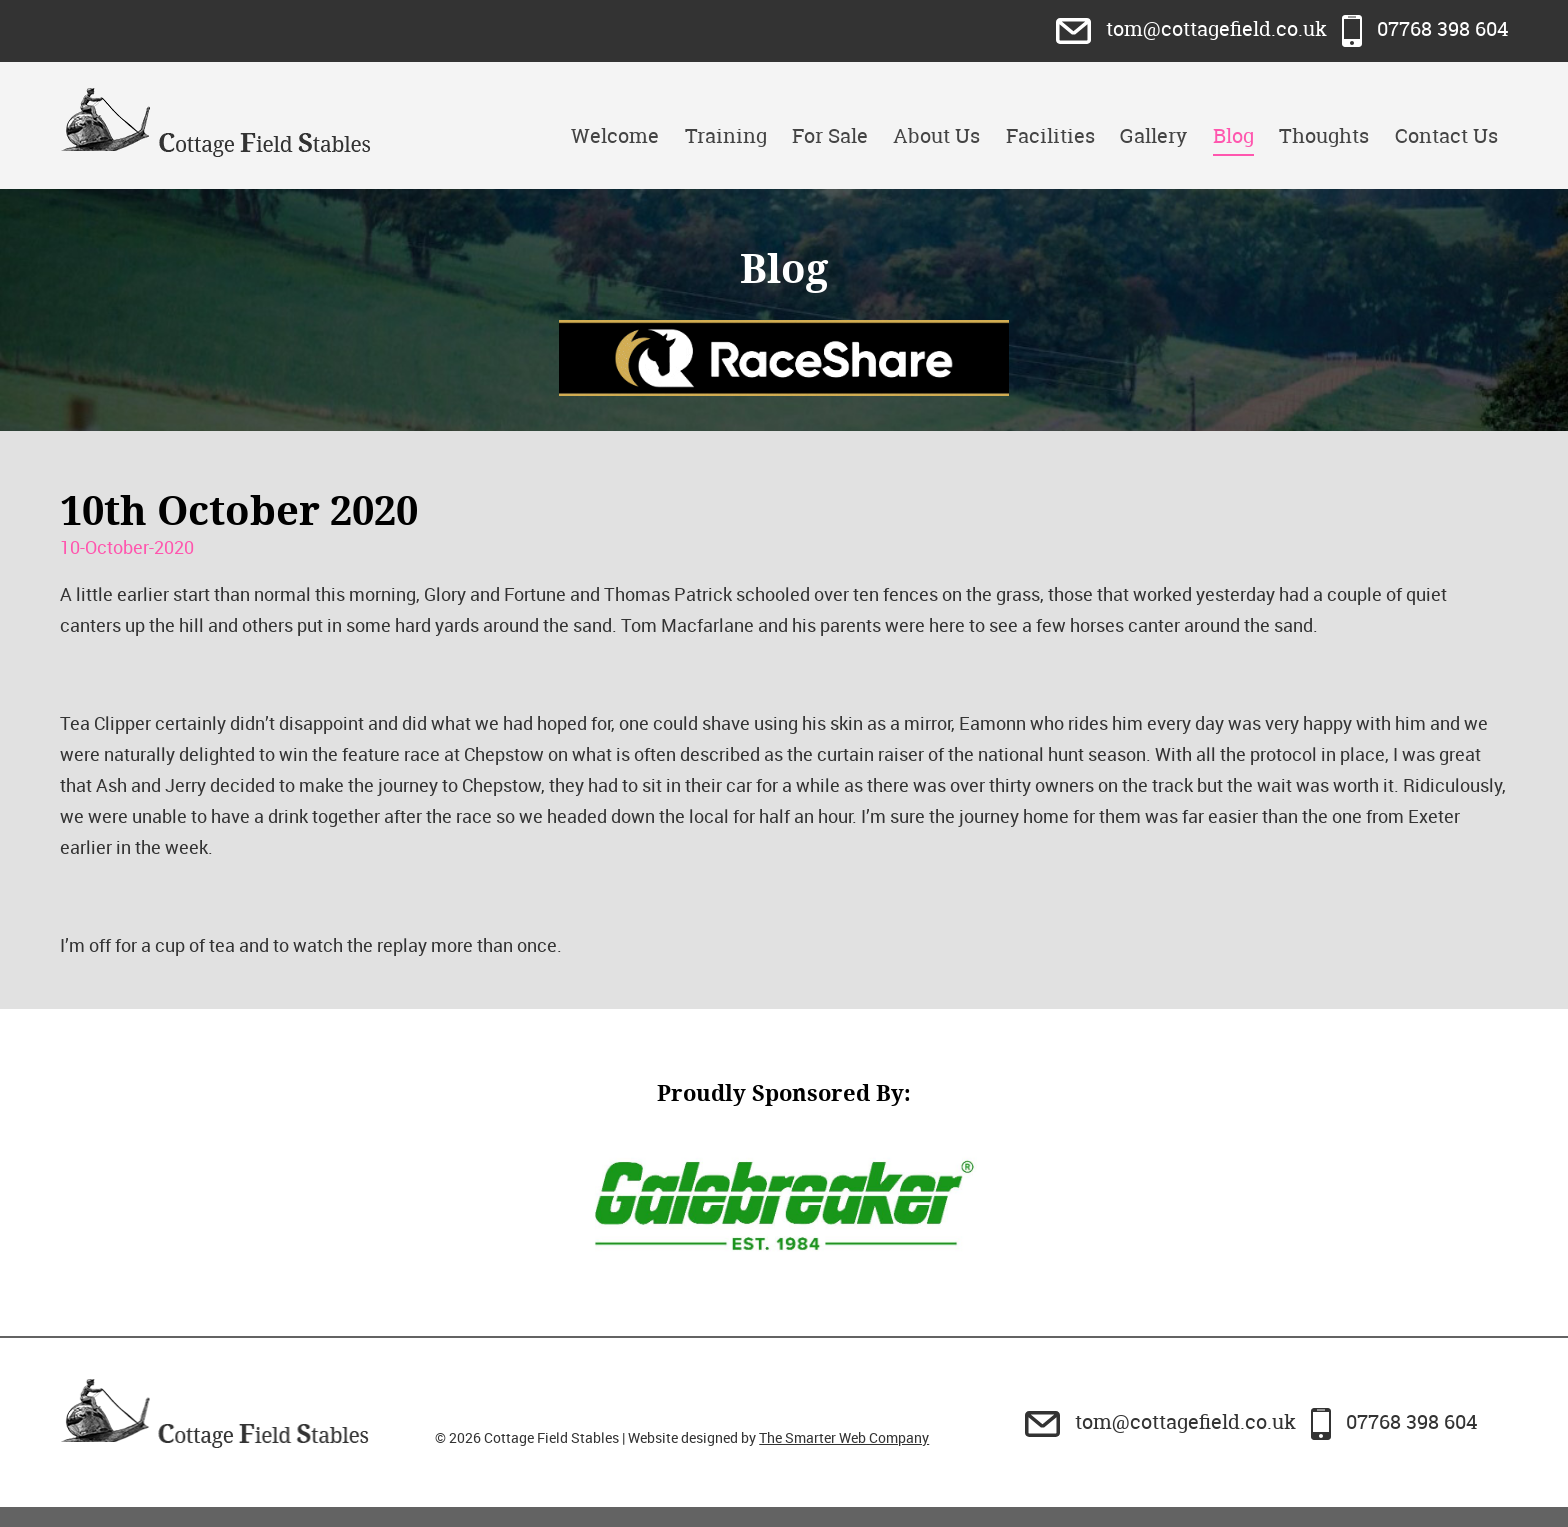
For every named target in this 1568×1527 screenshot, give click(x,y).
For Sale (830, 135)
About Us (936, 135)
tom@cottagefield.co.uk (1194, 28)
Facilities (1050, 135)
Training (726, 135)
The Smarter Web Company (844, 1437)
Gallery (1153, 135)
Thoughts (1324, 135)
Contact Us (1446, 135)
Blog (1233, 135)
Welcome (615, 135)
